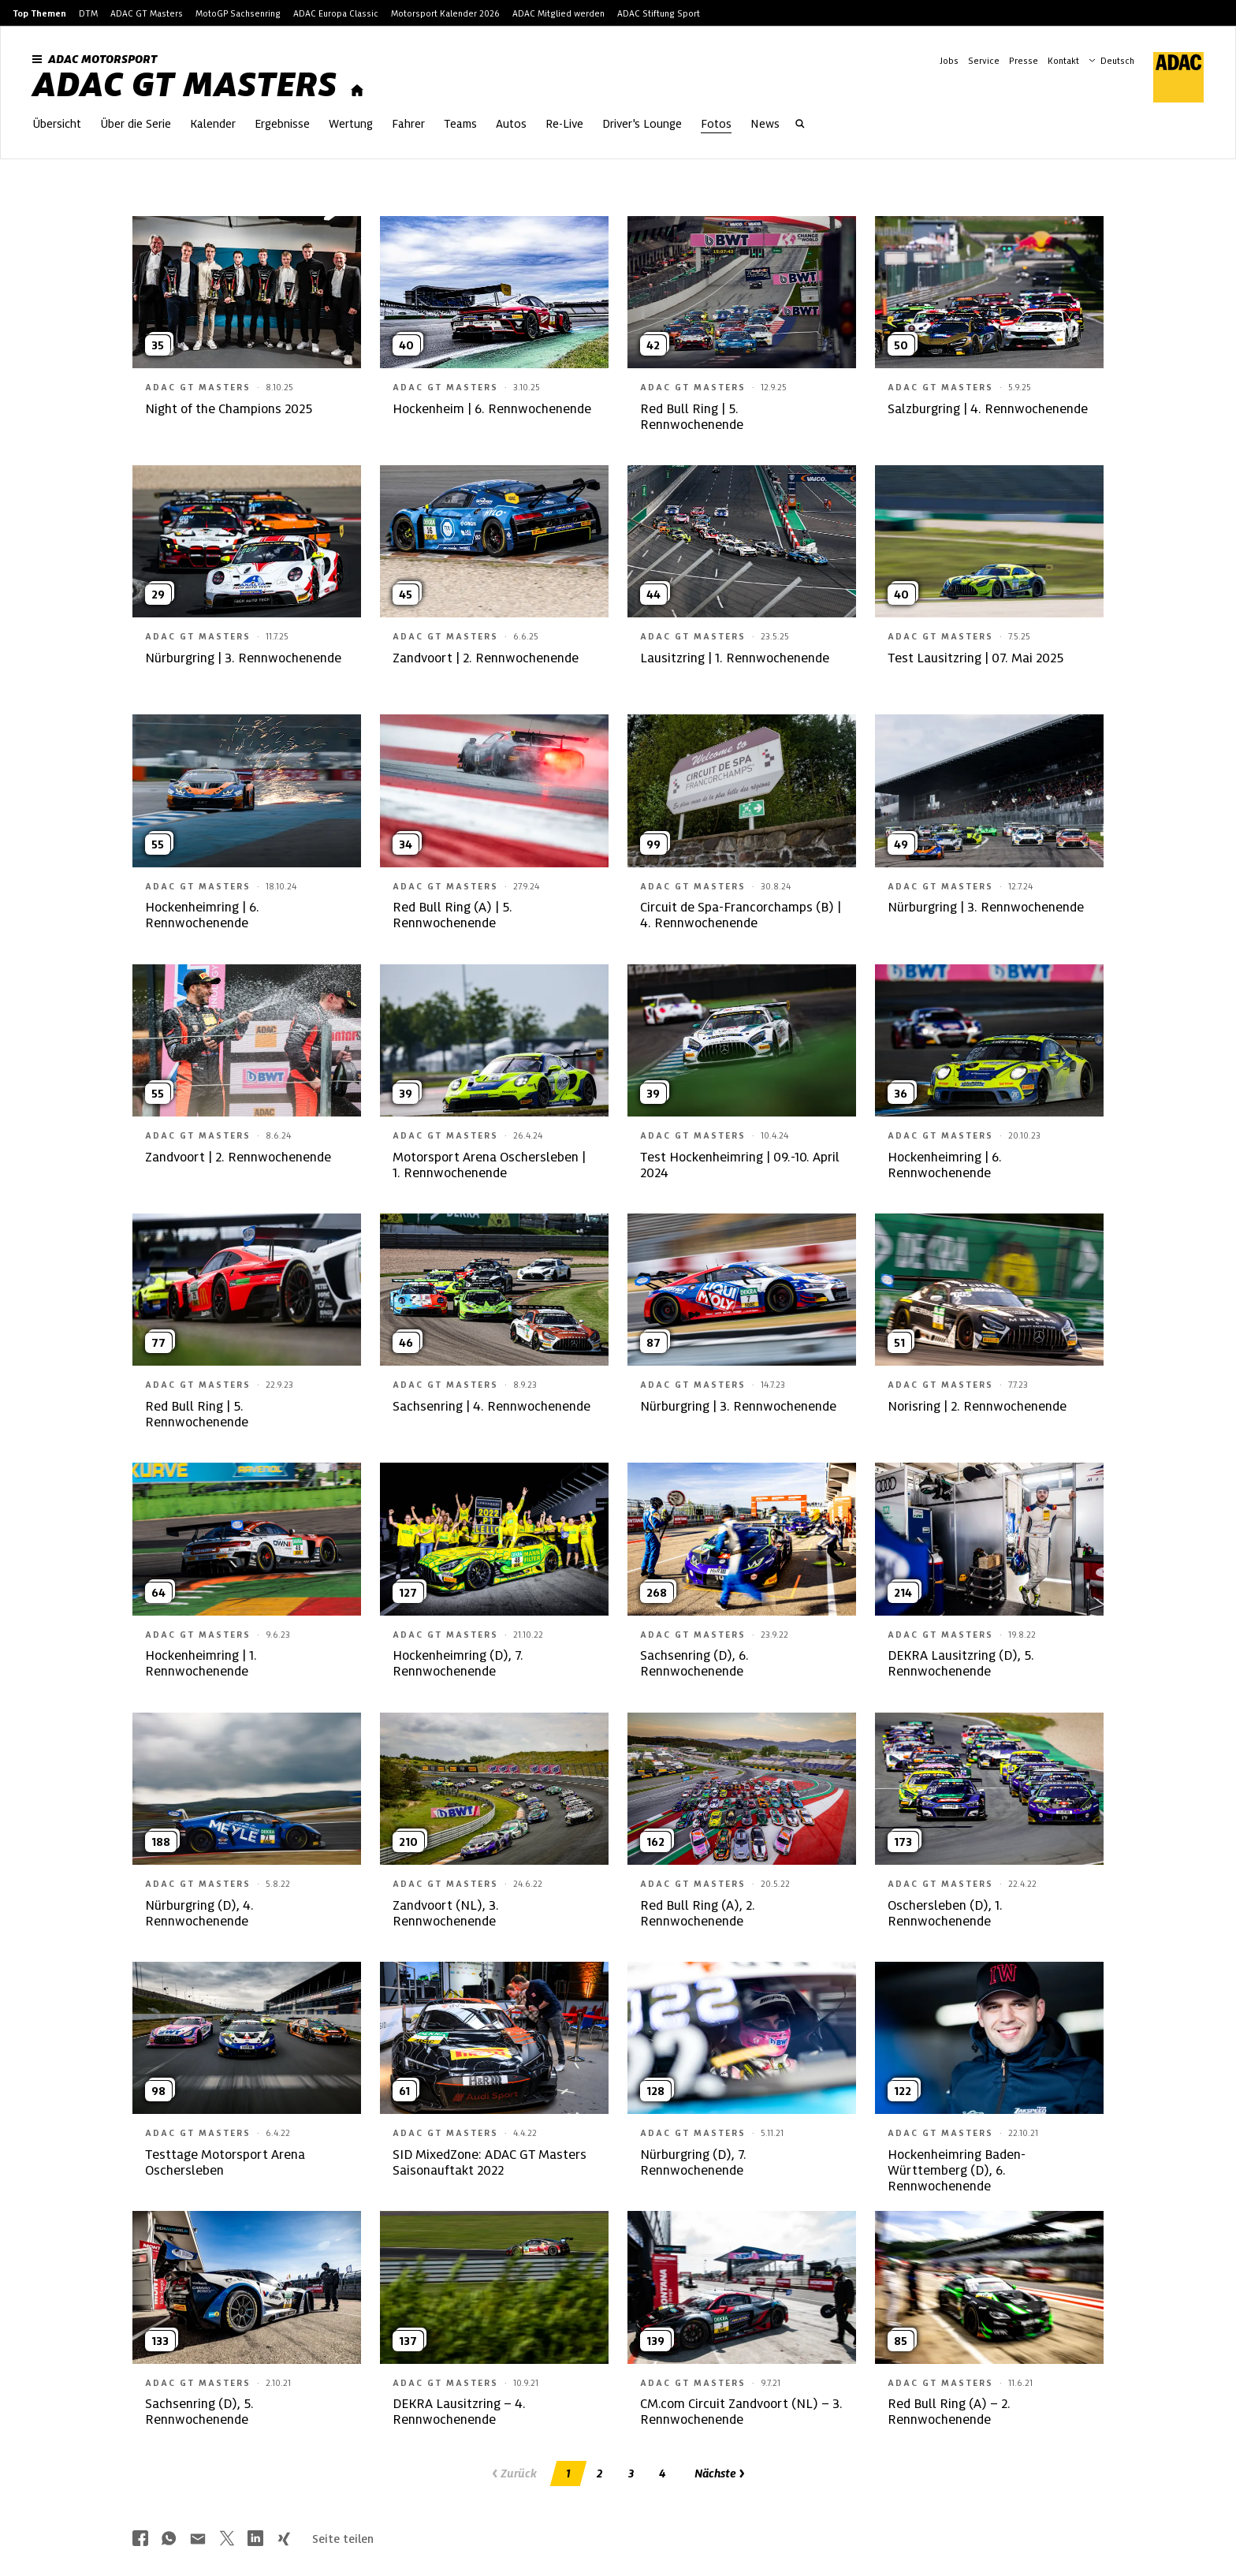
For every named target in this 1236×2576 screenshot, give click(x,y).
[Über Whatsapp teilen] (169, 2540)
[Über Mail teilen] (198, 2540)
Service (984, 60)
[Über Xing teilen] (284, 2540)
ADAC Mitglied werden (558, 13)
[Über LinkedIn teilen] (255, 2540)
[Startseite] (357, 91)
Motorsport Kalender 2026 (445, 13)
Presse (1023, 60)
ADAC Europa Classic (335, 13)
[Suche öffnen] (800, 125)
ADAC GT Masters (146, 13)
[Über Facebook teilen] (140, 2540)
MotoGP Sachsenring (238, 13)
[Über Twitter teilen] (227, 2540)
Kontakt (1063, 60)
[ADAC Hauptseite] (1169, 77)
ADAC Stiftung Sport (658, 13)
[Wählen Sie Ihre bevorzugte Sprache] (1119, 59)
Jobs (949, 60)
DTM (88, 13)
